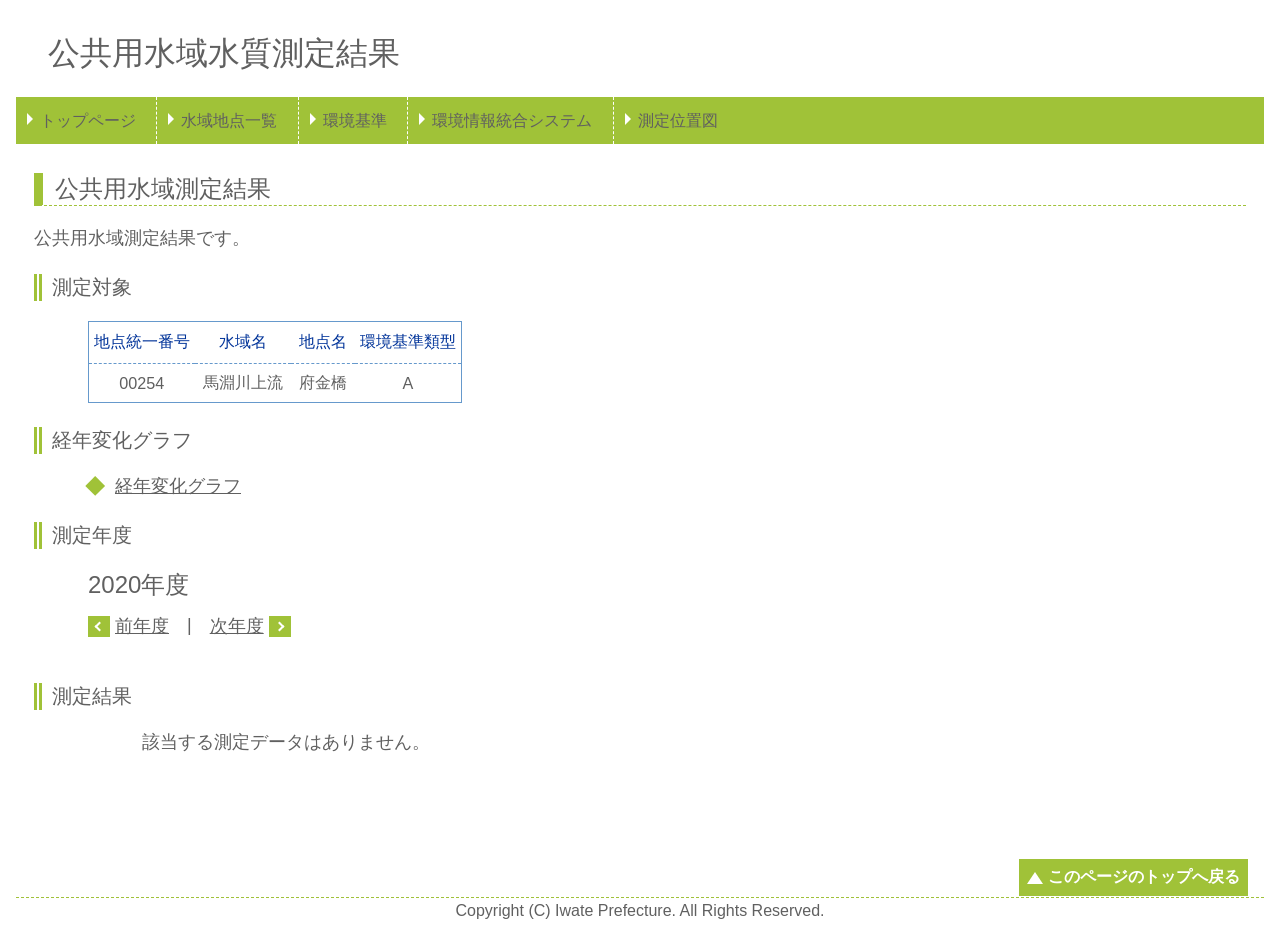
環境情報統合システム (512, 120)
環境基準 (355, 120)
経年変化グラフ (178, 486)
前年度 (142, 626)
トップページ (88, 120)
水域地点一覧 (229, 120)
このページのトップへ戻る (1144, 876)
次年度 (237, 626)
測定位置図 (678, 120)
